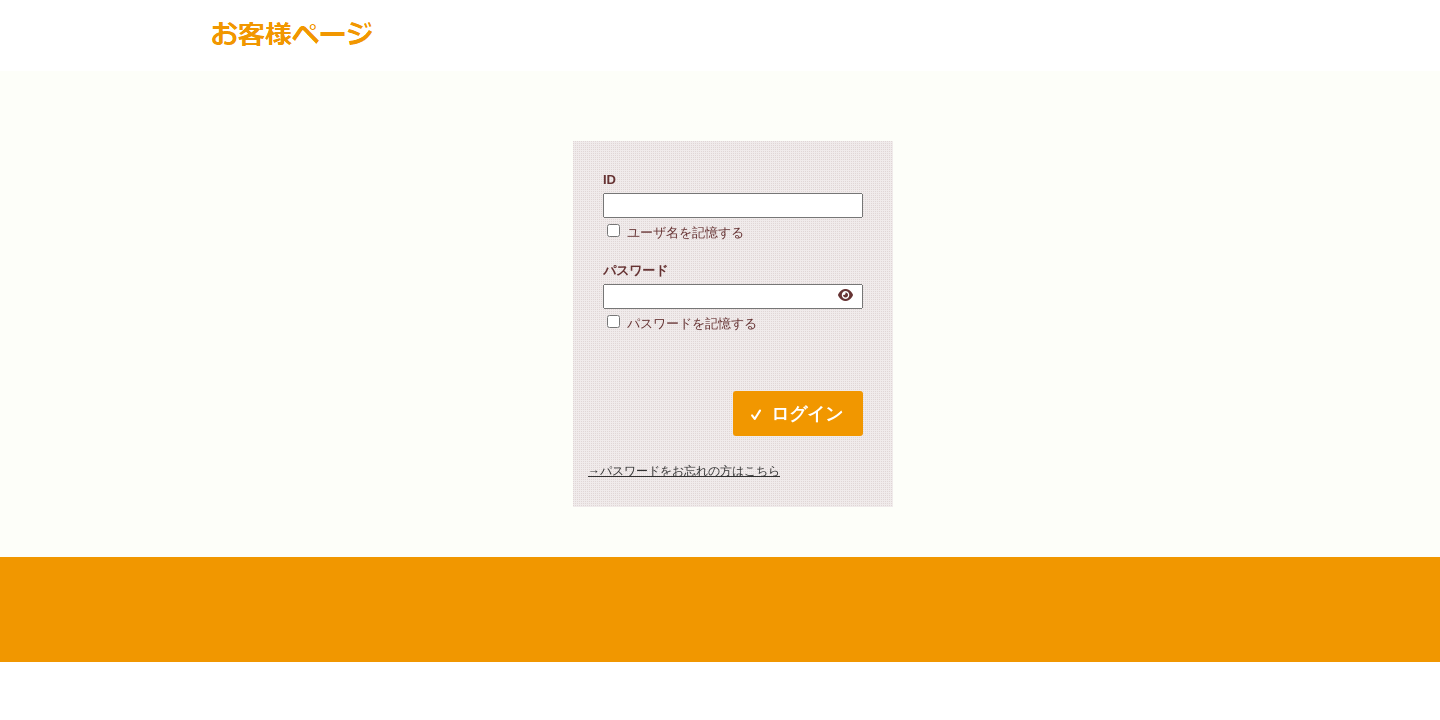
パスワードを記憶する (692, 323)
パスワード (635, 270)
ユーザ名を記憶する (685, 232)
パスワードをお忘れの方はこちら (690, 471)
